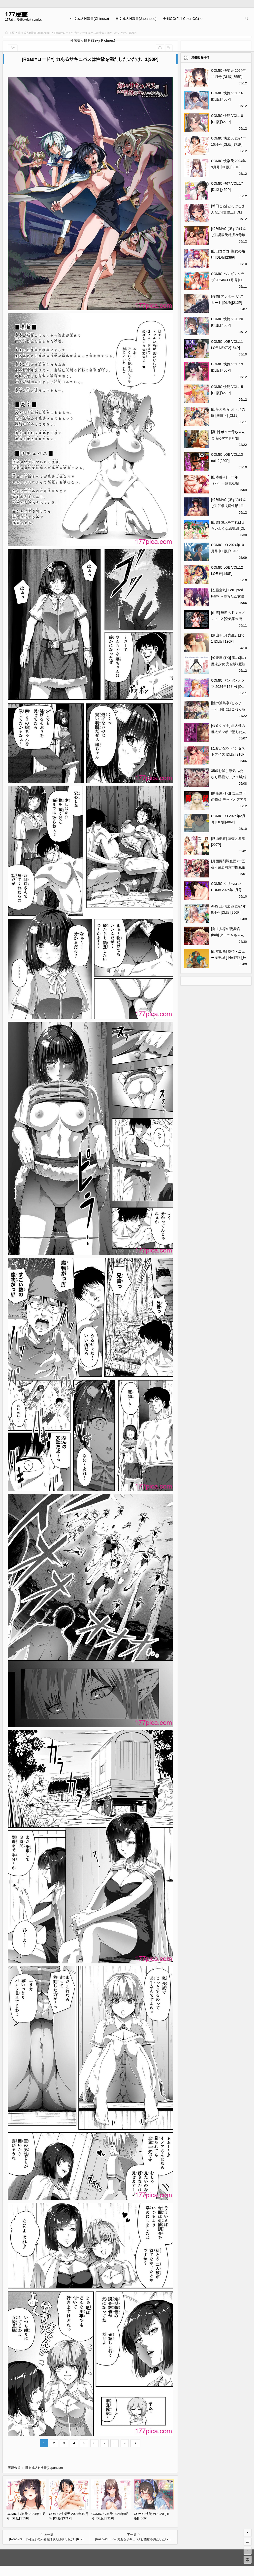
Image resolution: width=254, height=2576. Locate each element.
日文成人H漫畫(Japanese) (136, 19)
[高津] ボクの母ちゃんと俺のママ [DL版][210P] (228, 438)
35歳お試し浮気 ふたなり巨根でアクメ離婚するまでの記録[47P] (228, 777)
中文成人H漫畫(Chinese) (89, 19)
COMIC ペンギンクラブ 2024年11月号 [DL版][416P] (227, 280)
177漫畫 (16, 14)
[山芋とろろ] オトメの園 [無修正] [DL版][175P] (228, 415)
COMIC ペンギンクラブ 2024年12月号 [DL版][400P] (227, 686)
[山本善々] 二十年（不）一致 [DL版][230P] (225, 483)
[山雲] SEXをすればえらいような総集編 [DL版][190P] (228, 528)
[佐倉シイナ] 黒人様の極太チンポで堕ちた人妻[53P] (228, 732)
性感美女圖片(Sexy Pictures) (92, 40)
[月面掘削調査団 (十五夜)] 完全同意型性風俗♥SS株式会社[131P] (228, 867)
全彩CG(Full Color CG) (181, 19)
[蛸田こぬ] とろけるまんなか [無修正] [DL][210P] (228, 212)
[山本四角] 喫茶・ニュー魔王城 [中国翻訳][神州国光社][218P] (228, 957)
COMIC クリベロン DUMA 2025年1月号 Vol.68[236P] (226, 890)
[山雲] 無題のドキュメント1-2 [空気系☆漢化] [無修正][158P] (228, 619)
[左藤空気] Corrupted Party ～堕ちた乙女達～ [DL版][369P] (227, 596)
